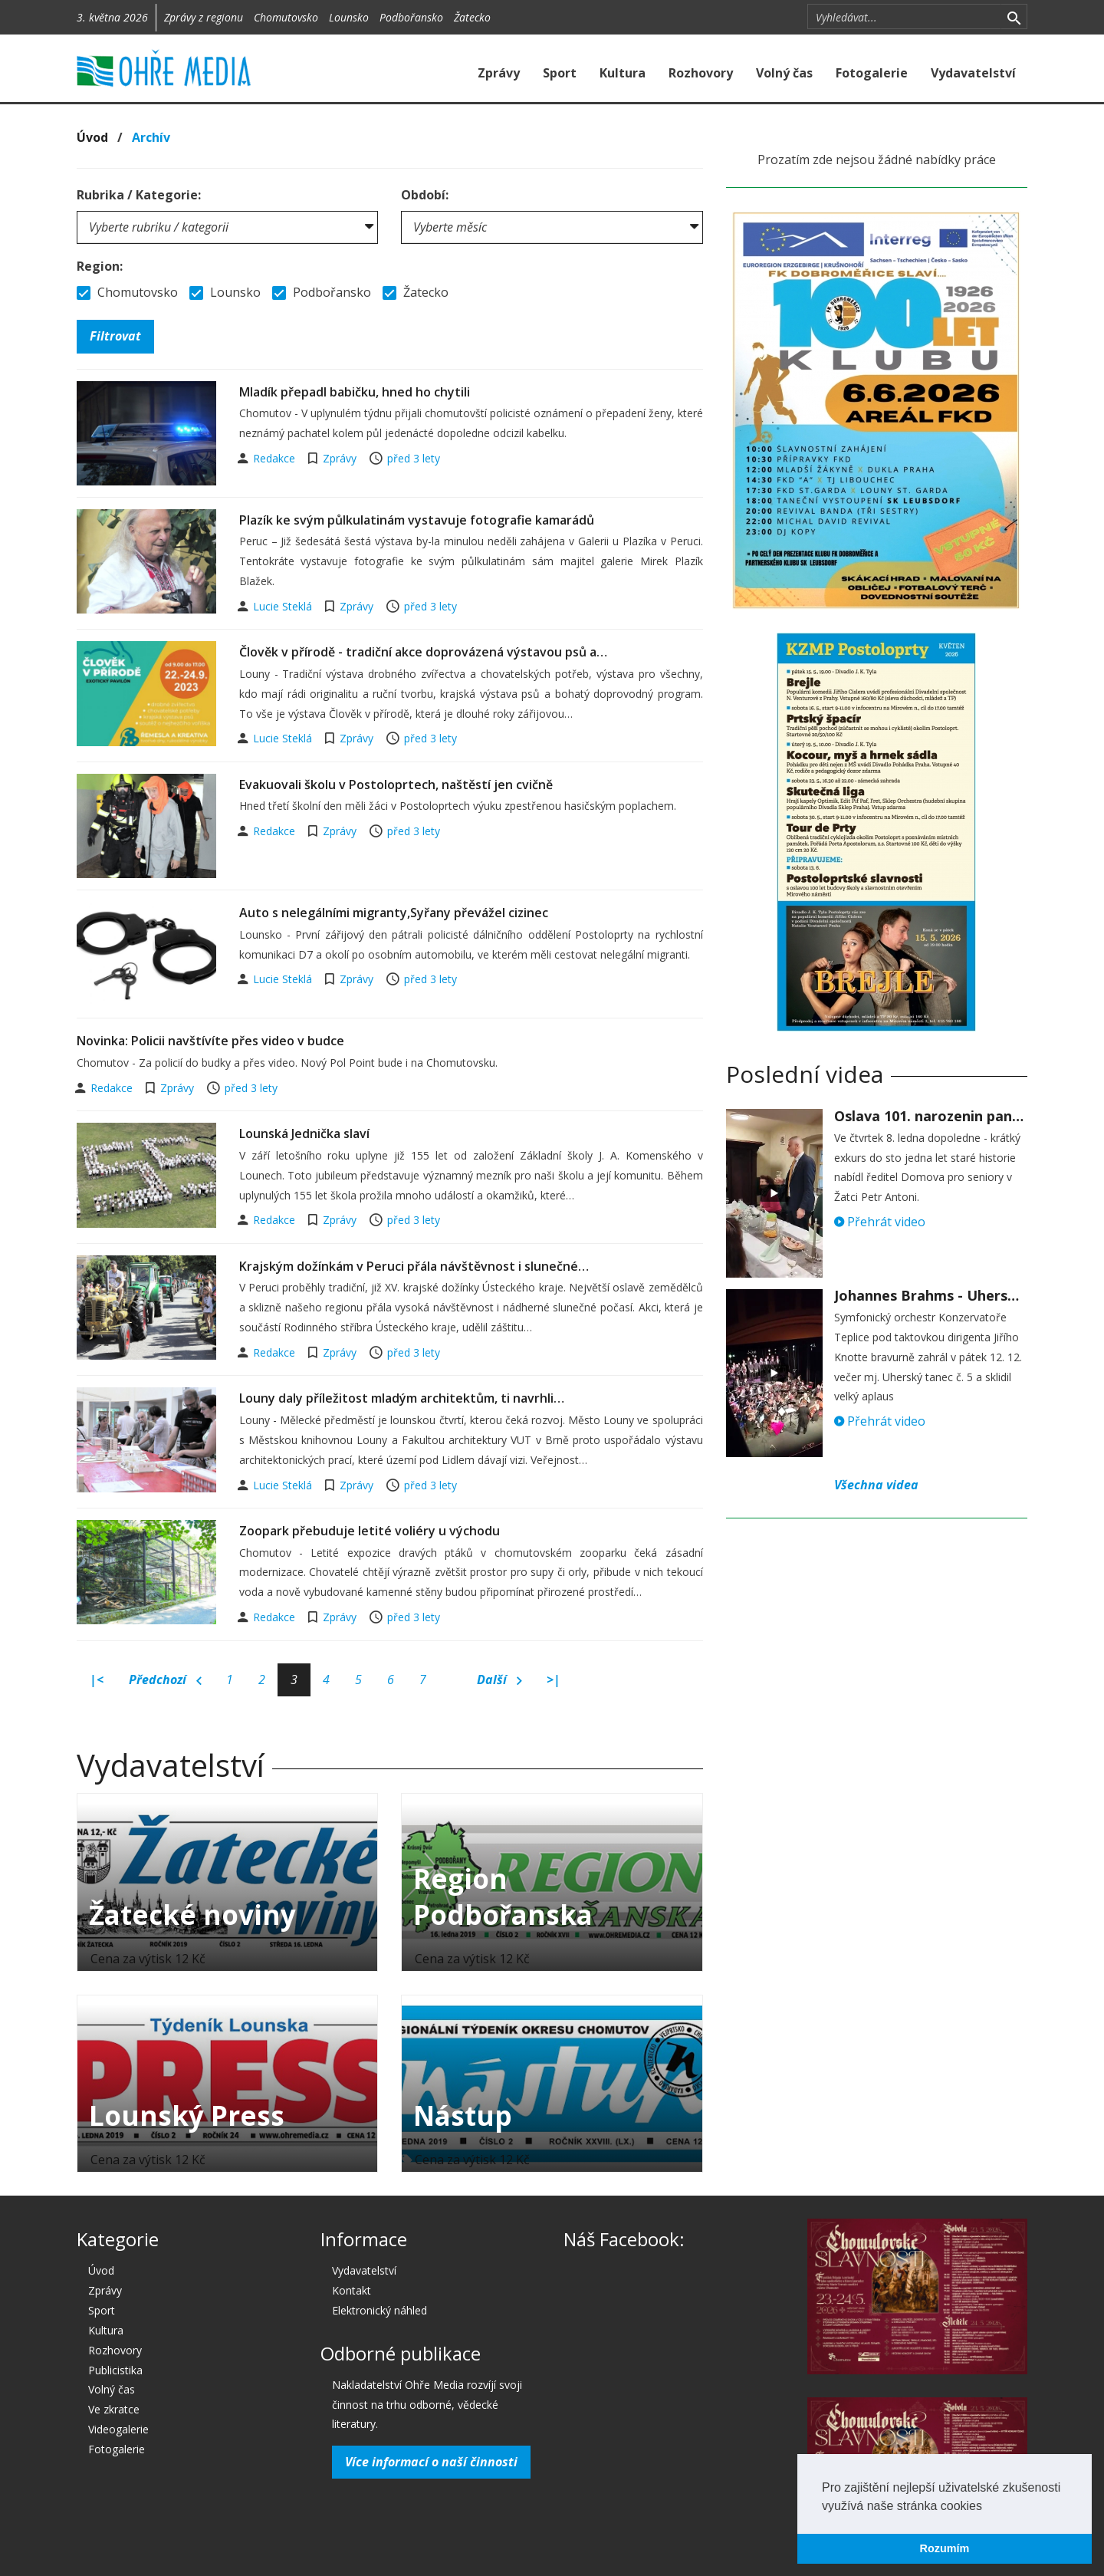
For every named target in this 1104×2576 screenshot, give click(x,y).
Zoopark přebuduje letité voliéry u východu (369, 1530)
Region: (100, 266)
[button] (987, 2507)
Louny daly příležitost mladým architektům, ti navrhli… (401, 1398)
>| (553, 1679)
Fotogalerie (872, 72)
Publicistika (115, 2370)
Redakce (275, 458)
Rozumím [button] (945, 2548)
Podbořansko (411, 17)
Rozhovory (701, 72)
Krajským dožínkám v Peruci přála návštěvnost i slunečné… (414, 1266)
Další (499, 1680)
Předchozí (165, 1680)
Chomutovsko (286, 17)
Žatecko (472, 17)
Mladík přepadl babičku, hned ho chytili (354, 391)
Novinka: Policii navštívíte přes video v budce (210, 1040)
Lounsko (349, 17)
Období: (425, 194)
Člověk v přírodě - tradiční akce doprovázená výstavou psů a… (423, 651)
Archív (151, 137)
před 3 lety (413, 458)
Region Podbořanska (503, 1896)
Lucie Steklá (284, 606)
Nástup (462, 2115)
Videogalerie (118, 2429)
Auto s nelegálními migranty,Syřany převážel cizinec (393, 912)
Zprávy (499, 72)
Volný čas (784, 72)
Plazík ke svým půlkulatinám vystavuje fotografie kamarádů (416, 520)
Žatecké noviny (192, 1915)
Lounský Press (186, 2115)
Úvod (92, 137)
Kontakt (351, 2290)
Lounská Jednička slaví (304, 1133)
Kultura (623, 72)
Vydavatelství (973, 72)
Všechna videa (876, 1484)
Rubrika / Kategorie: (139, 194)
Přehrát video (879, 1221)
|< (97, 1679)
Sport (560, 72)
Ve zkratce (114, 2409)
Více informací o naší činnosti (431, 2461)
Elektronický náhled (379, 2310)
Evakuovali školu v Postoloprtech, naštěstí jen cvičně (396, 784)
